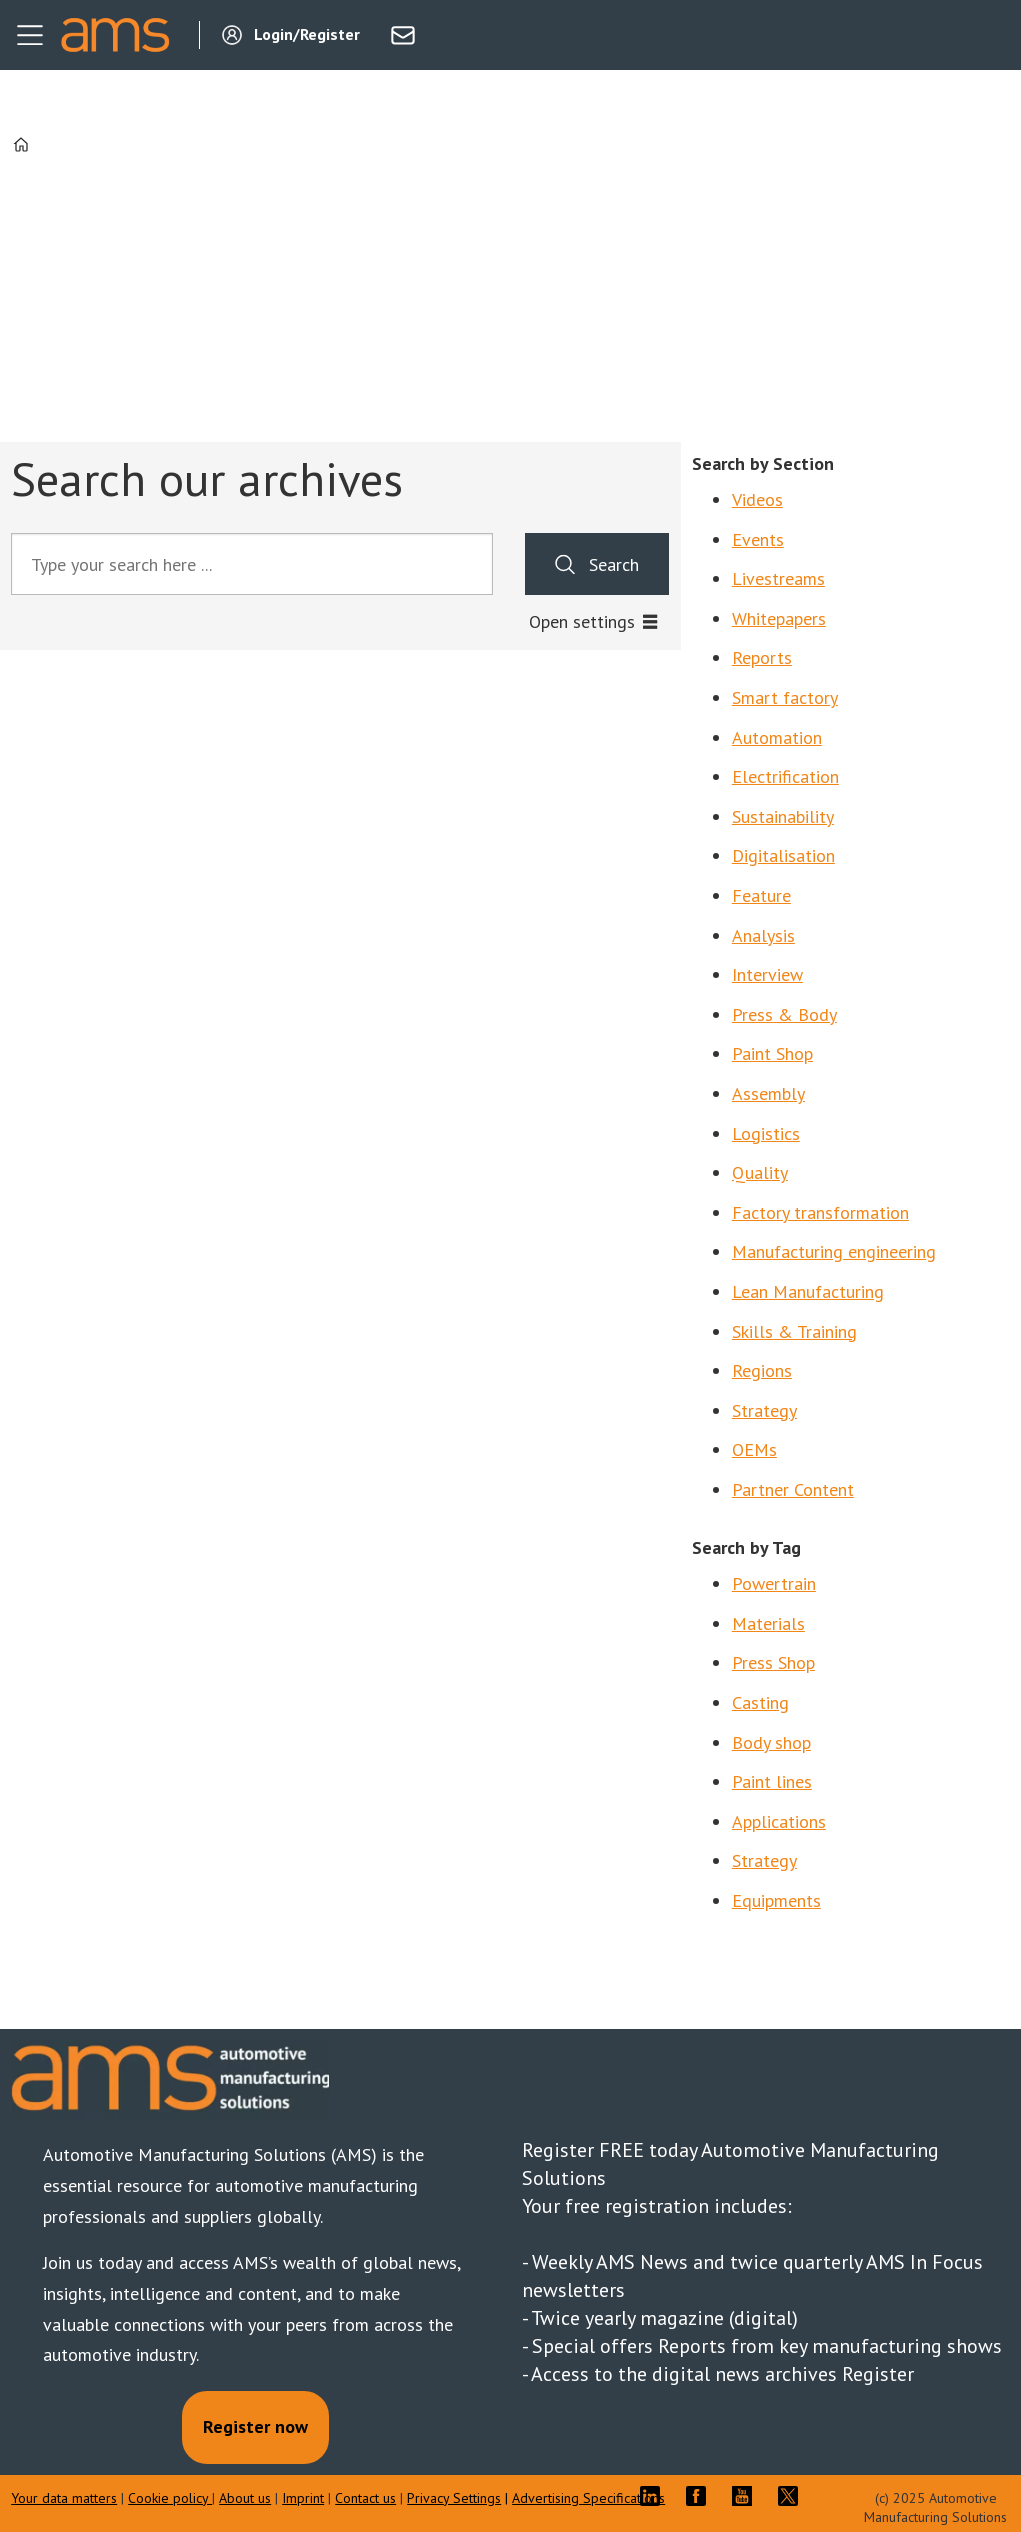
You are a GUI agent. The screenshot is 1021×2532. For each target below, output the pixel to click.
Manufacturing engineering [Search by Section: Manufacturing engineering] (834, 1251)
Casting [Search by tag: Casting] (760, 1702)
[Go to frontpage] (115, 35)
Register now (255, 2426)
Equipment (772, 1900)
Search (614, 564)
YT (747, 2496)
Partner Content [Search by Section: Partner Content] (793, 1489)
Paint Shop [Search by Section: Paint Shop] (772, 1053)
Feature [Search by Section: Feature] (761, 895)
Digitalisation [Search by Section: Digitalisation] (783, 855)
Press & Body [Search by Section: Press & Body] (784, 1014)
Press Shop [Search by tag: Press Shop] (773, 1662)
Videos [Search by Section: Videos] (757, 499)
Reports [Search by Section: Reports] (762, 657)
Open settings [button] (582, 621)
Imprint (303, 2498)
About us (245, 2498)
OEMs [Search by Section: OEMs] (754, 1449)
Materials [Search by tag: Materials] (768, 1623)
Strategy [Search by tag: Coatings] (764, 1860)
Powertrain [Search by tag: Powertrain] (774, 1583)
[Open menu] (30, 35)
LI (655, 2496)
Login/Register (307, 34)
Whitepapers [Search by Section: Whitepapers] (779, 618)
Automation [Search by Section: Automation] (777, 737)
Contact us (365, 2498)
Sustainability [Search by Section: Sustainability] (783, 816)
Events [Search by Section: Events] (758, 539)
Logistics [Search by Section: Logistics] (766, 1133)
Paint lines (772, 1781)
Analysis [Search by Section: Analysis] (763, 935)
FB (701, 2496)
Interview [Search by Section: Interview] (767, 974)
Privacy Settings (454, 2498)
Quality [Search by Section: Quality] (760, 1172)
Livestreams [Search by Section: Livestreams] (778, 578)
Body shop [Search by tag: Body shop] (771, 1742)
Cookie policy (170, 2498)
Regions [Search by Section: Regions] (762, 1370)
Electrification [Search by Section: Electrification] (785, 776)
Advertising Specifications (588, 2498)
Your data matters (64, 2498)
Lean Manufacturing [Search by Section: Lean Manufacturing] (808, 1291)
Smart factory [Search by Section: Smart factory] (785, 697)
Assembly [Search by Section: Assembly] (768, 1093)
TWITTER (793, 2496)
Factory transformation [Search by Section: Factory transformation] (820, 1212)
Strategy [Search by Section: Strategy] (764, 1410)
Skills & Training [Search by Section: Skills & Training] (794, 1331)
